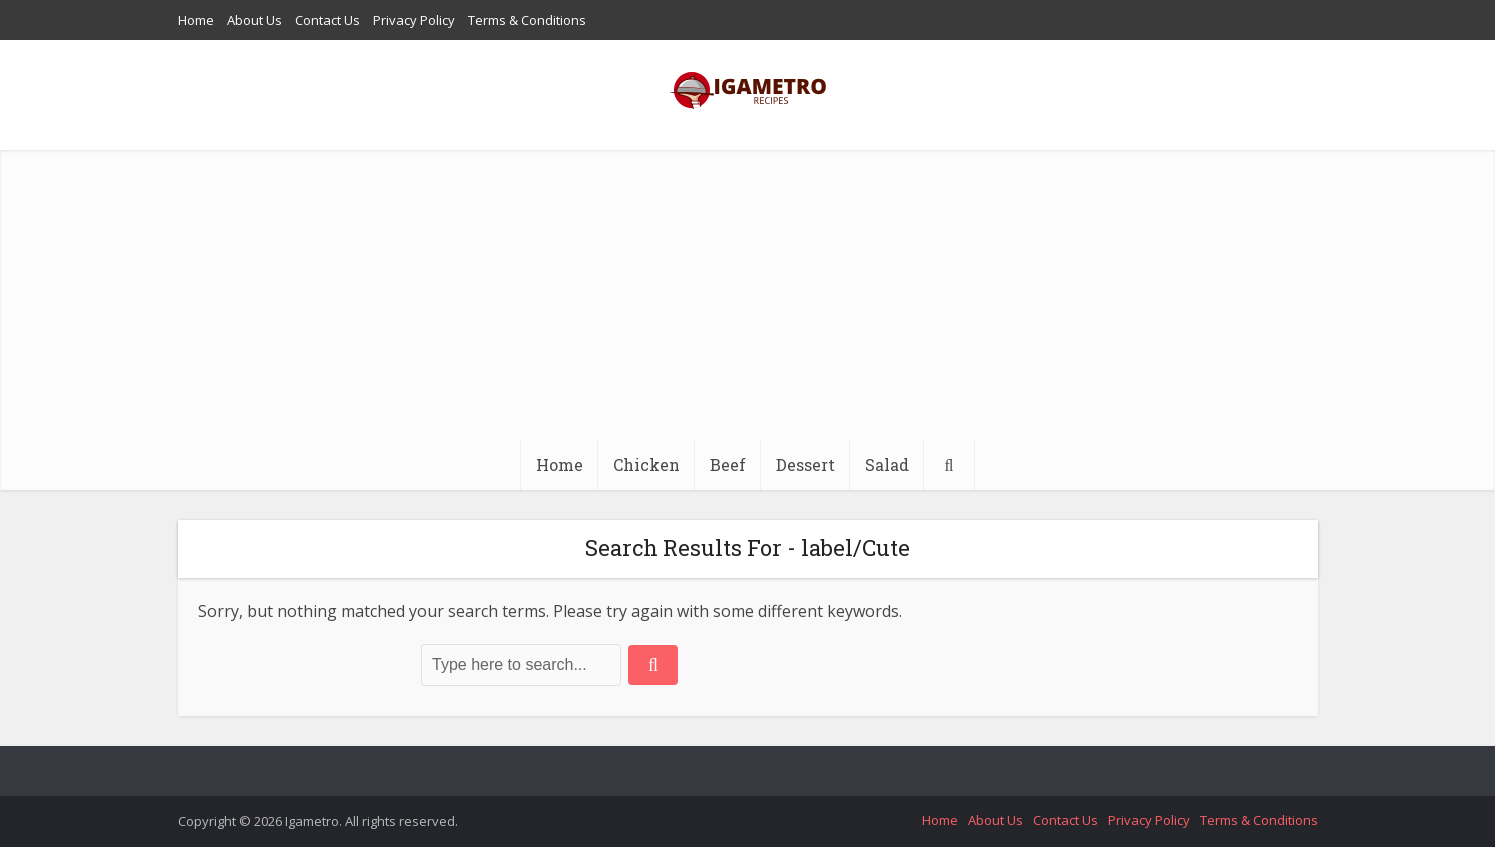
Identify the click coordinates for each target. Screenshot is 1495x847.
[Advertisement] (748, 290)
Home (196, 20)
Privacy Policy (414, 20)
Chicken (646, 464)
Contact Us (327, 20)
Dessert (805, 464)
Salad (887, 464)
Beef (728, 464)
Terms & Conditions (527, 20)
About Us (254, 20)
